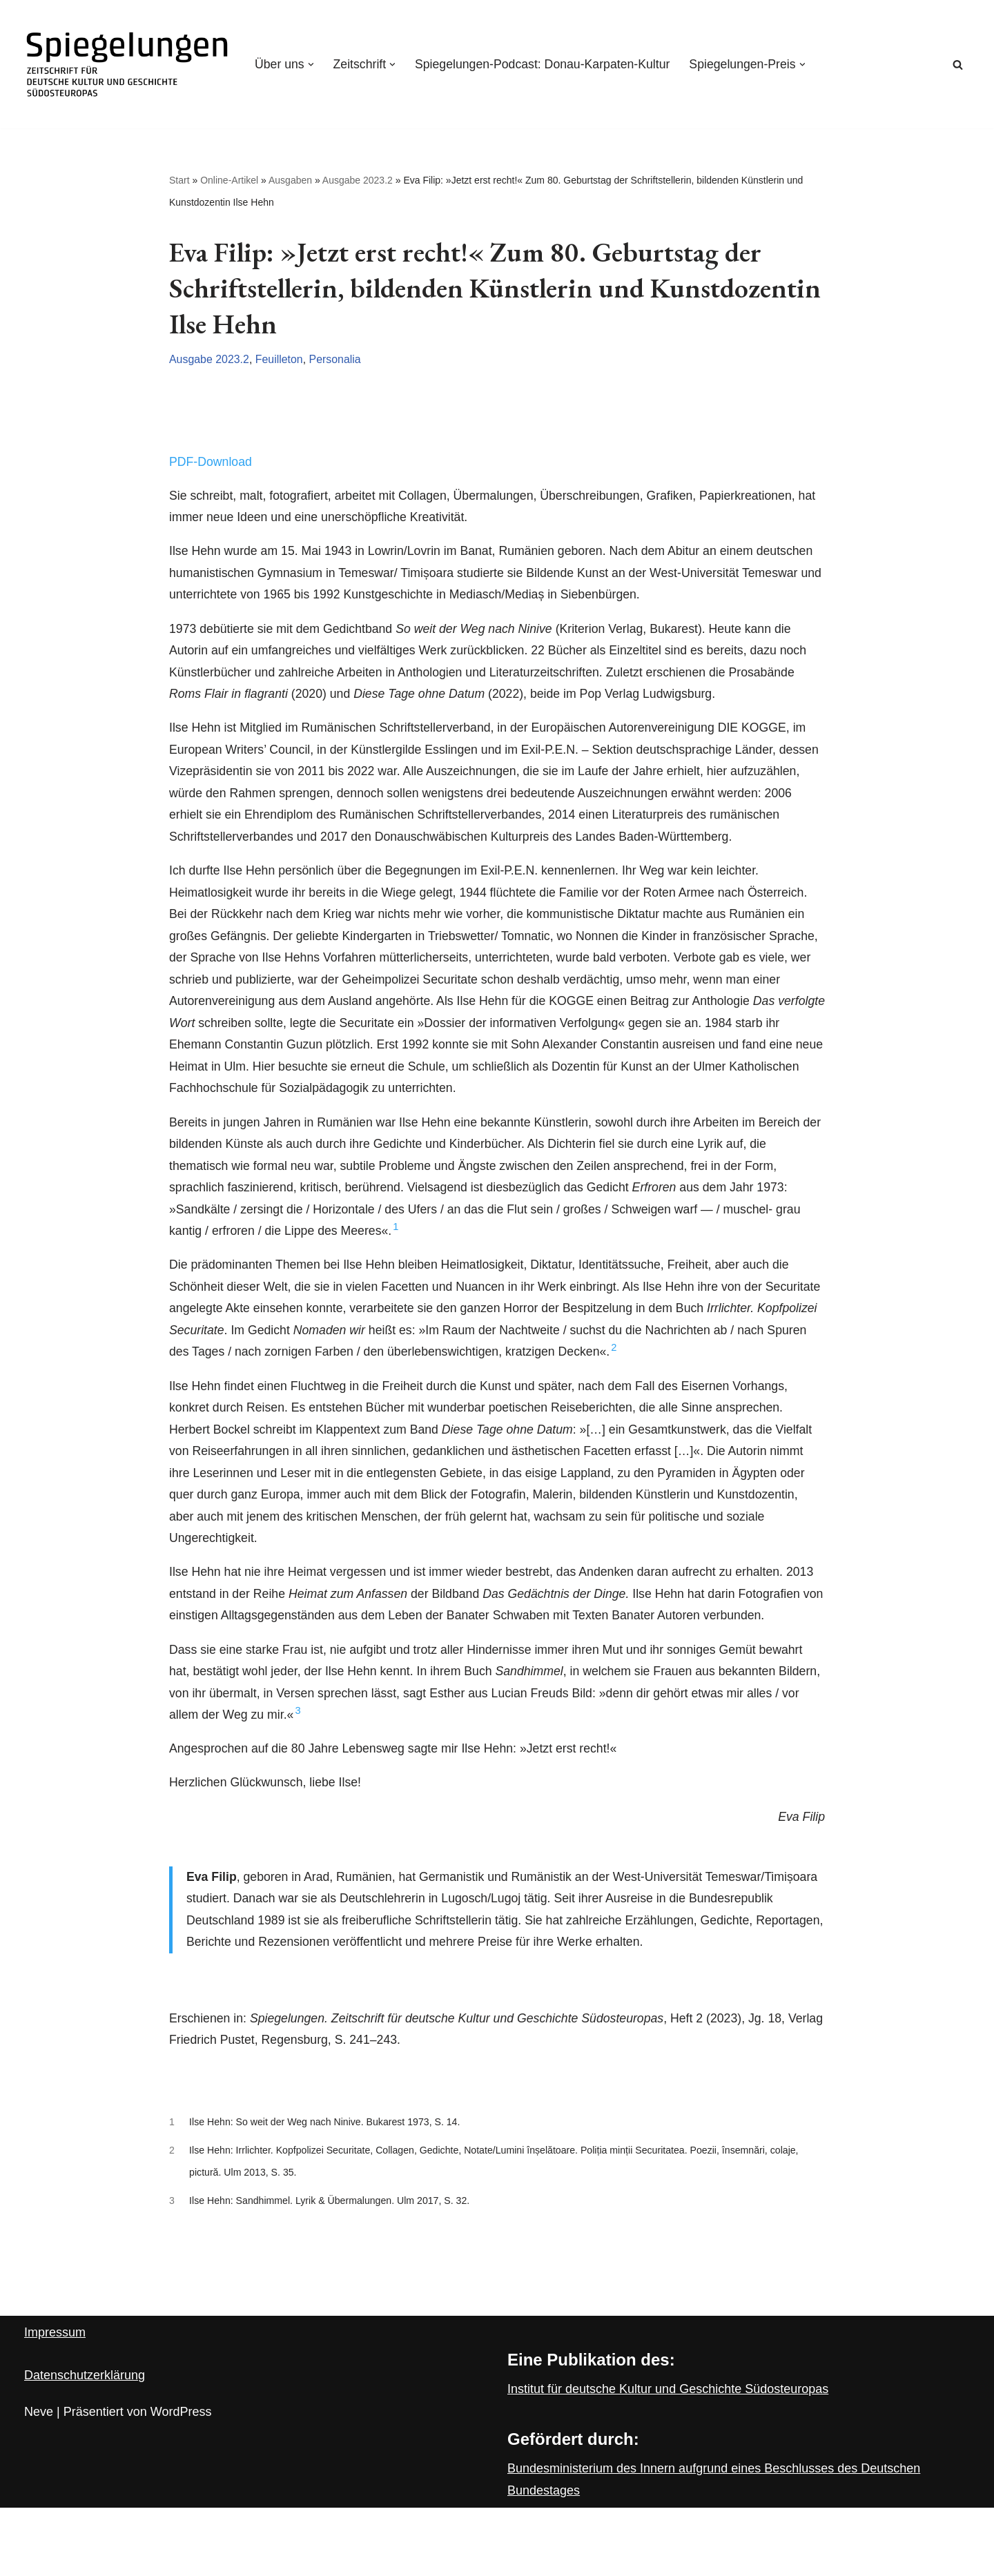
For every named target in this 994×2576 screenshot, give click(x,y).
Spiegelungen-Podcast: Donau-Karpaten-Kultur (546, 64)
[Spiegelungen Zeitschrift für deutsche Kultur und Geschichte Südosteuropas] (127, 64)
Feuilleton (281, 361)
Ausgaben (290, 180)
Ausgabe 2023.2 (357, 180)
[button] (312, 64)
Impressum (55, 2401)
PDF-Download (211, 464)
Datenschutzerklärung (84, 2443)
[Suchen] (958, 64)
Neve (38, 2480)
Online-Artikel (229, 180)
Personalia (337, 361)
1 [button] (399, 1250)
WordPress (181, 2480)
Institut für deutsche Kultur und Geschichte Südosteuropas (667, 2457)
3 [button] (357, 1769)
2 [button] (696, 1374)
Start (179, 180)
